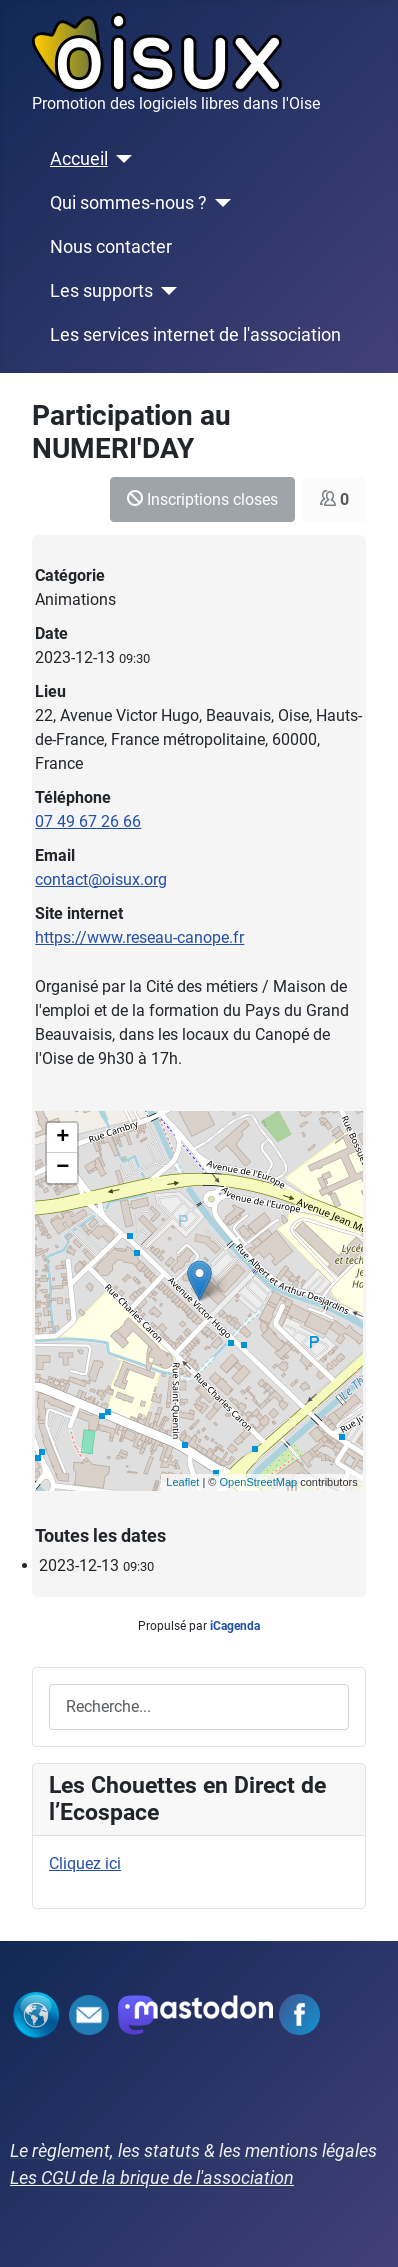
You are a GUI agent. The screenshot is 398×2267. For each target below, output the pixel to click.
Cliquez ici (85, 1863)
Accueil (79, 159)
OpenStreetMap (258, 1482)
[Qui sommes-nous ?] (219, 203)
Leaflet (182, 1482)
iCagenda (235, 1626)
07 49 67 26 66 (88, 821)
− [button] (62, 1168)
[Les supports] (165, 291)
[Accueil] (120, 159)
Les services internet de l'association (195, 335)
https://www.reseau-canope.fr (139, 937)
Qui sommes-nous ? (128, 203)
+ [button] (62, 1138)
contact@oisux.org (101, 879)
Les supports (101, 291)
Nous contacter (111, 247)
